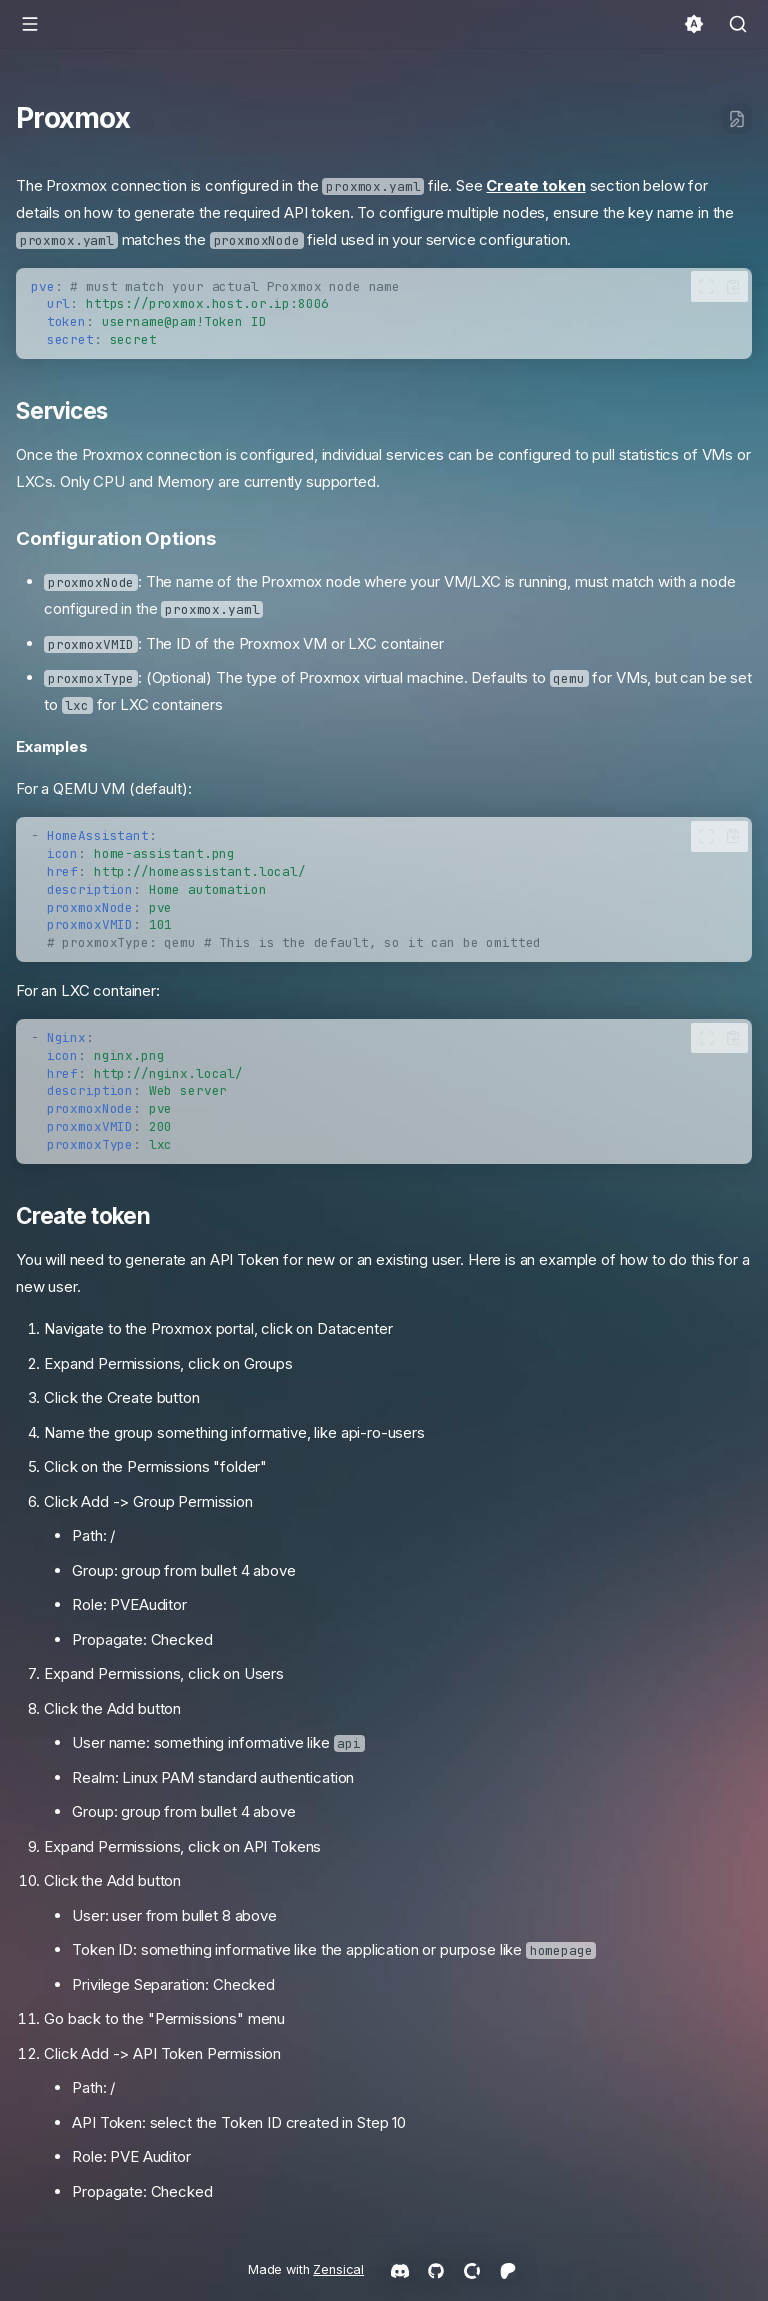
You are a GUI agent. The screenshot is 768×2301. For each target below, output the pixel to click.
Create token (535, 185)
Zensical (338, 2269)
